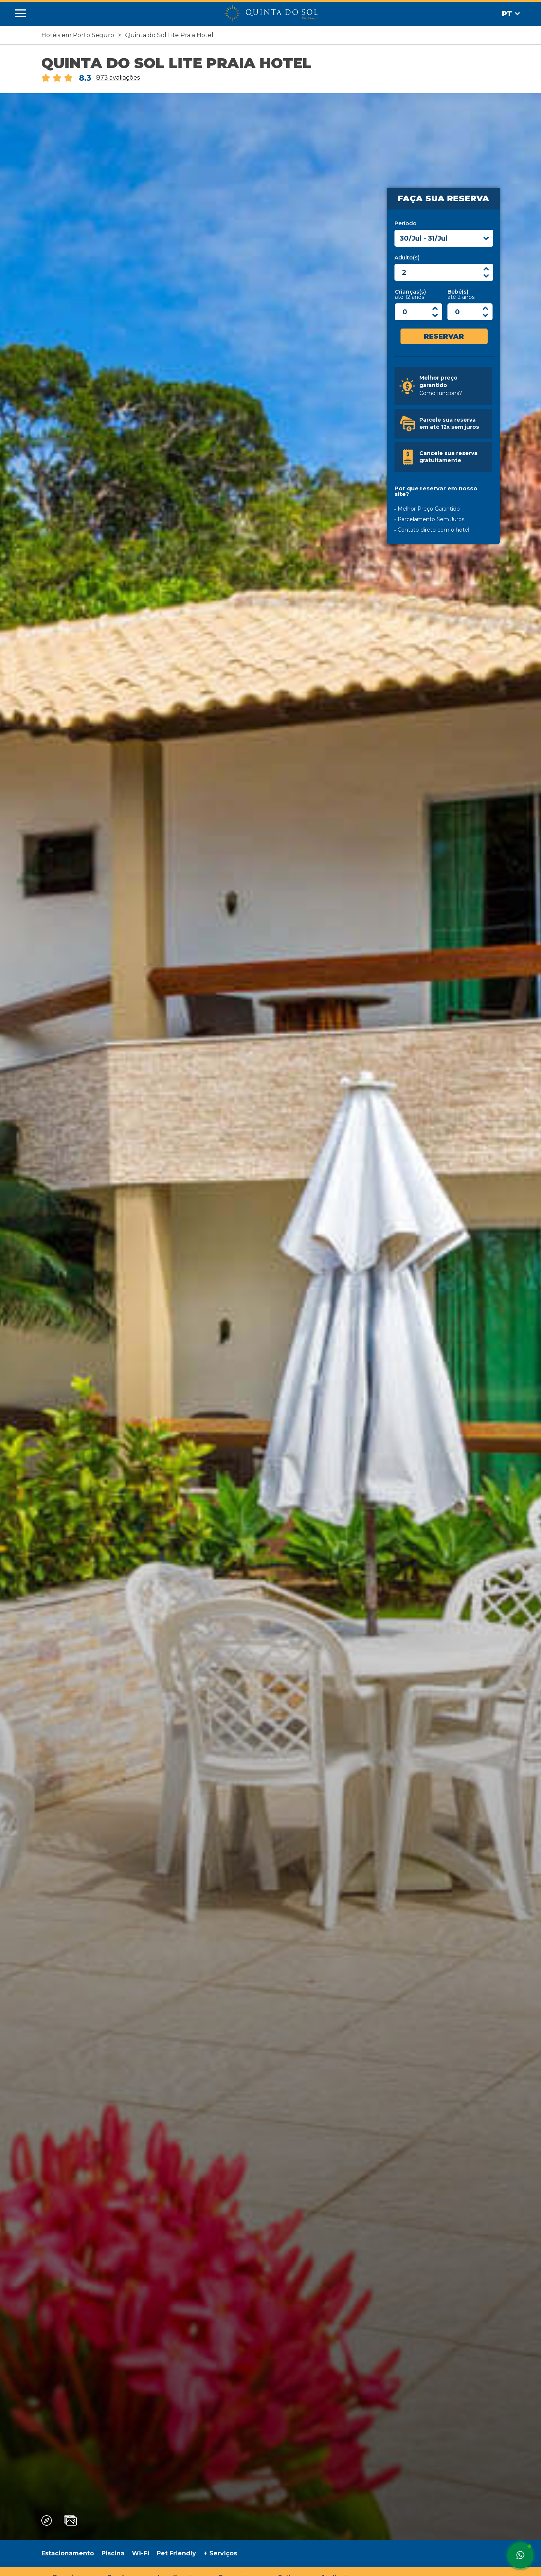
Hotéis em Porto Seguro (77, 35)
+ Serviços (220, 2553)
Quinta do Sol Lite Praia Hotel (169, 35)
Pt (511, 14)
